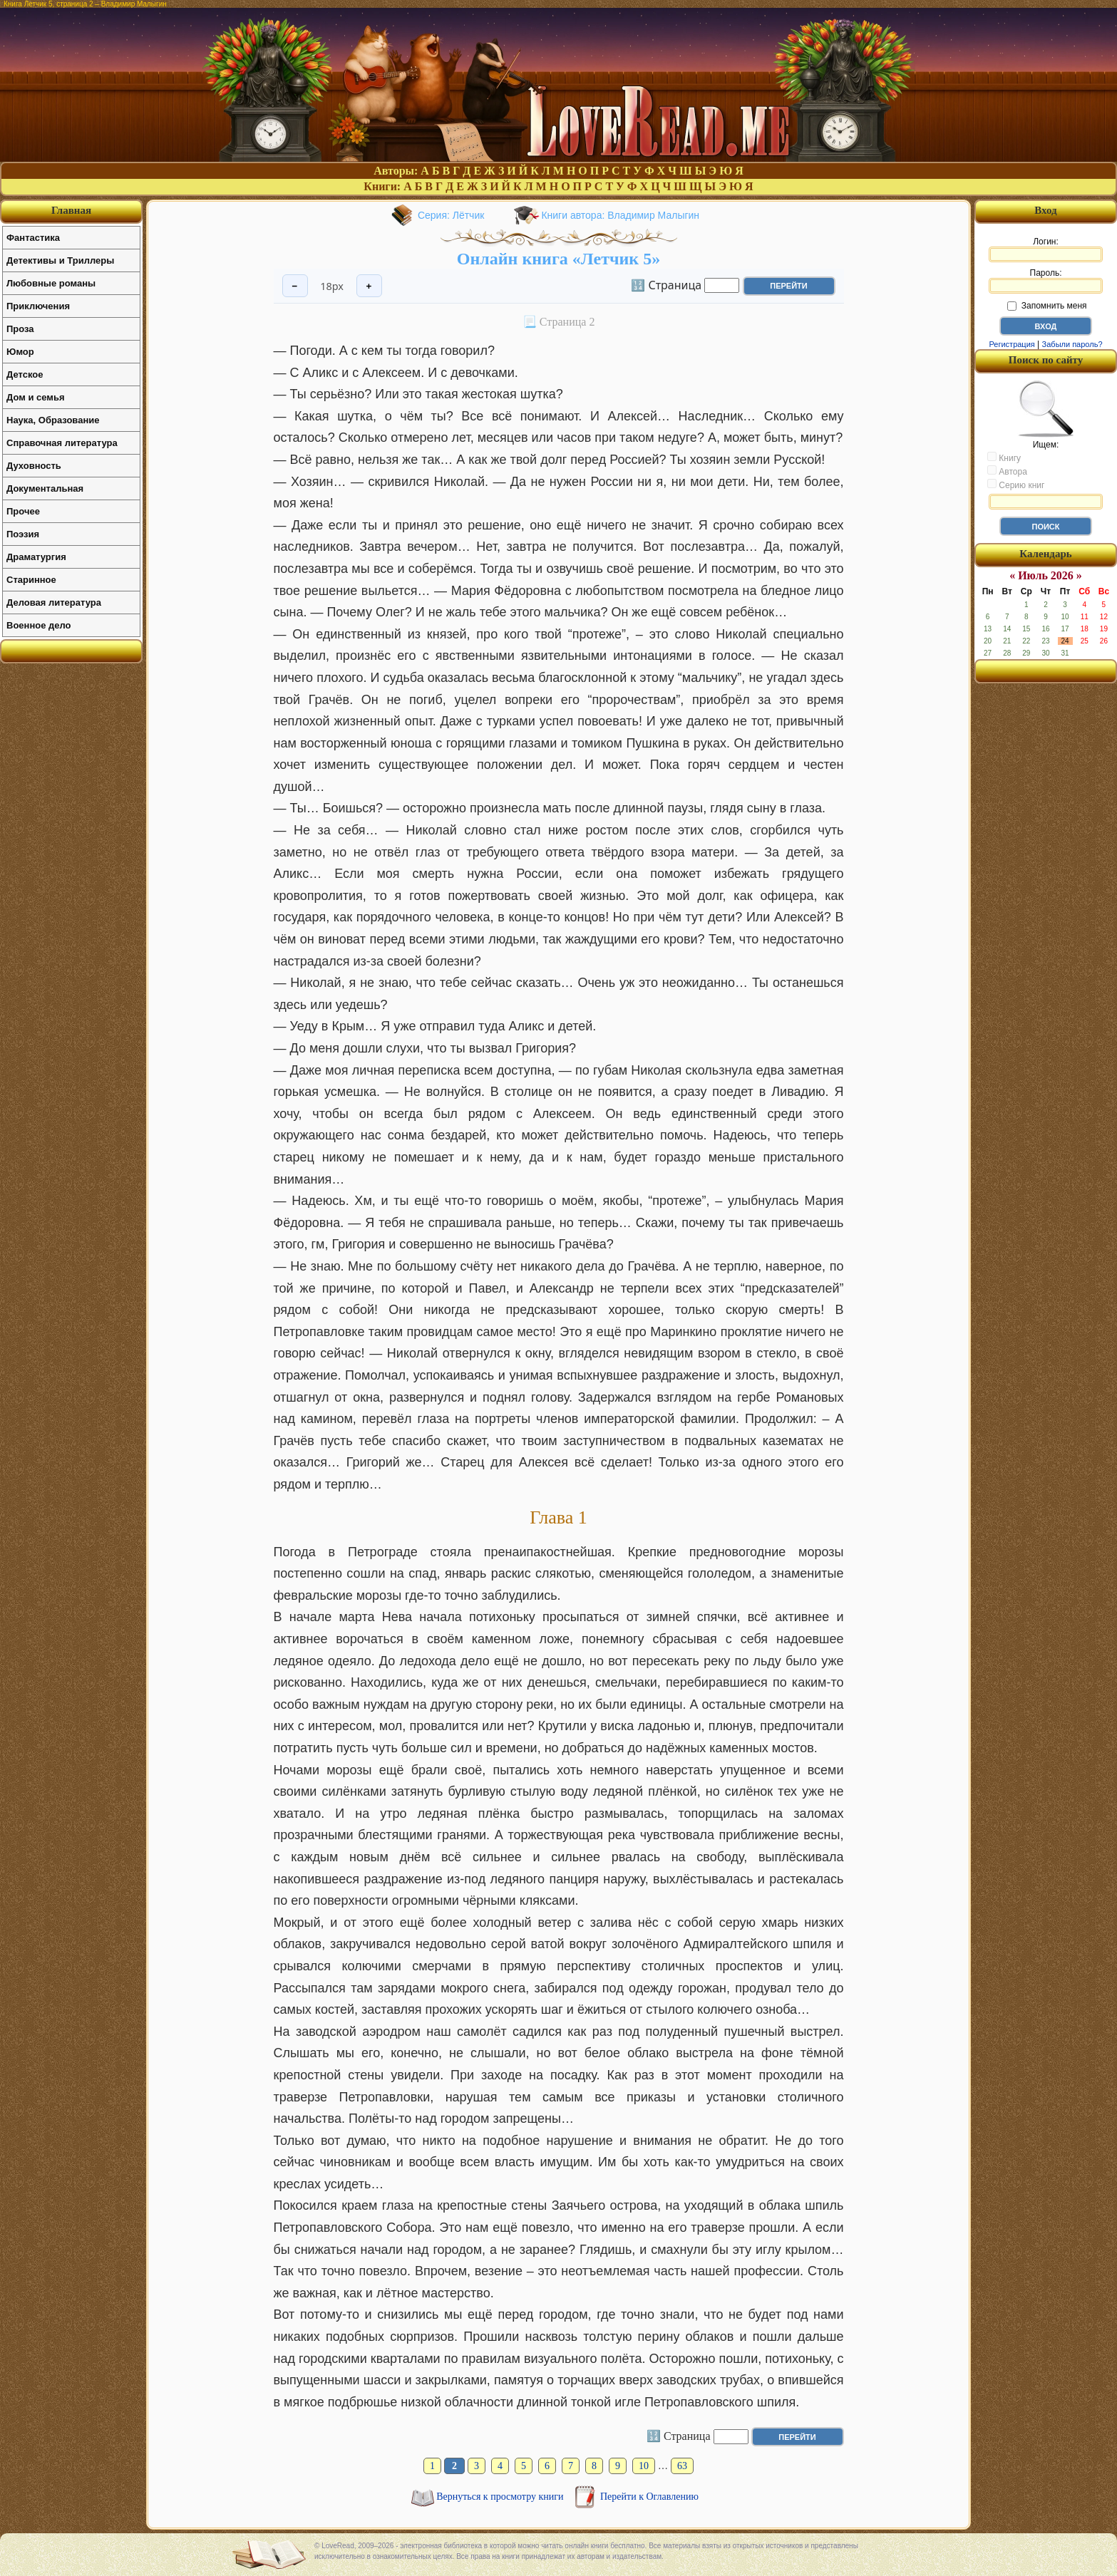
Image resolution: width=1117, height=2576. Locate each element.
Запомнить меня (1046, 306)
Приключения (38, 306)
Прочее (23, 511)
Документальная (44, 488)
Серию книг (1015, 484)
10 (644, 2466)
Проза (20, 329)
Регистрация (1011, 344)
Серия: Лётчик (451, 215)
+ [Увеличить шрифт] (369, 286)
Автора (1007, 471)
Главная (71, 210)
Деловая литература (53, 602)
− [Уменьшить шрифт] (295, 286)
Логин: (1046, 249)
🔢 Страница (666, 284)
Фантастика (33, 237)
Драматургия (36, 557)
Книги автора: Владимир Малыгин (620, 215)
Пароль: (1046, 281)
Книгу (1004, 457)
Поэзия (22, 534)
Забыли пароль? (1072, 344)
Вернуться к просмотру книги (501, 2496)
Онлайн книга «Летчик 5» (558, 258)
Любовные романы (51, 283)
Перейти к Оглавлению (649, 2496)
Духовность (33, 465)
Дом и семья (35, 397)
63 (682, 2466)
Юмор (20, 351)
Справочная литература (62, 443)
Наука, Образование (52, 420)
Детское (24, 374)
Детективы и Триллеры (60, 260)
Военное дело (38, 625)
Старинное (31, 579)
